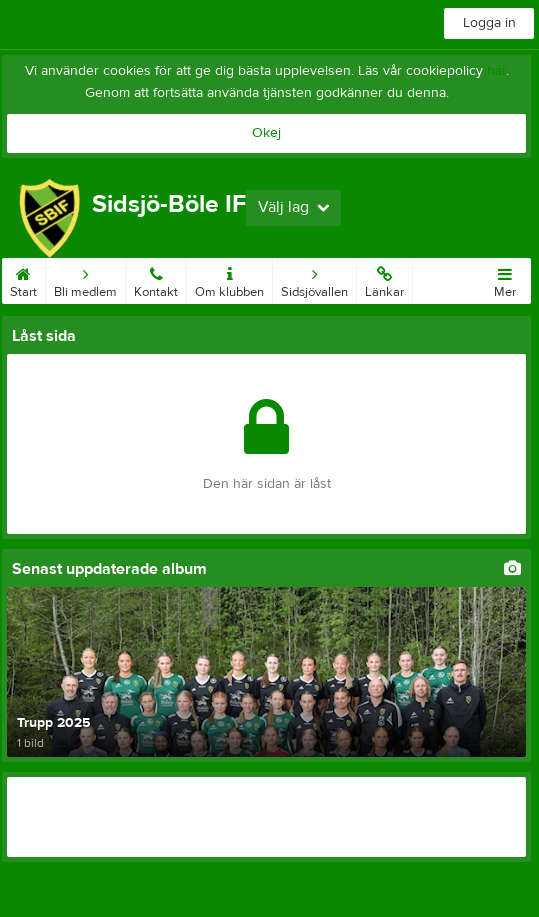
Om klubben (229, 279)
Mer (505, 279)
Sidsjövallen (314, 279)
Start (23, 279)
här (496, 71)
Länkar (384, 279)
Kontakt (156, 279)
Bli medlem (85, 279)
